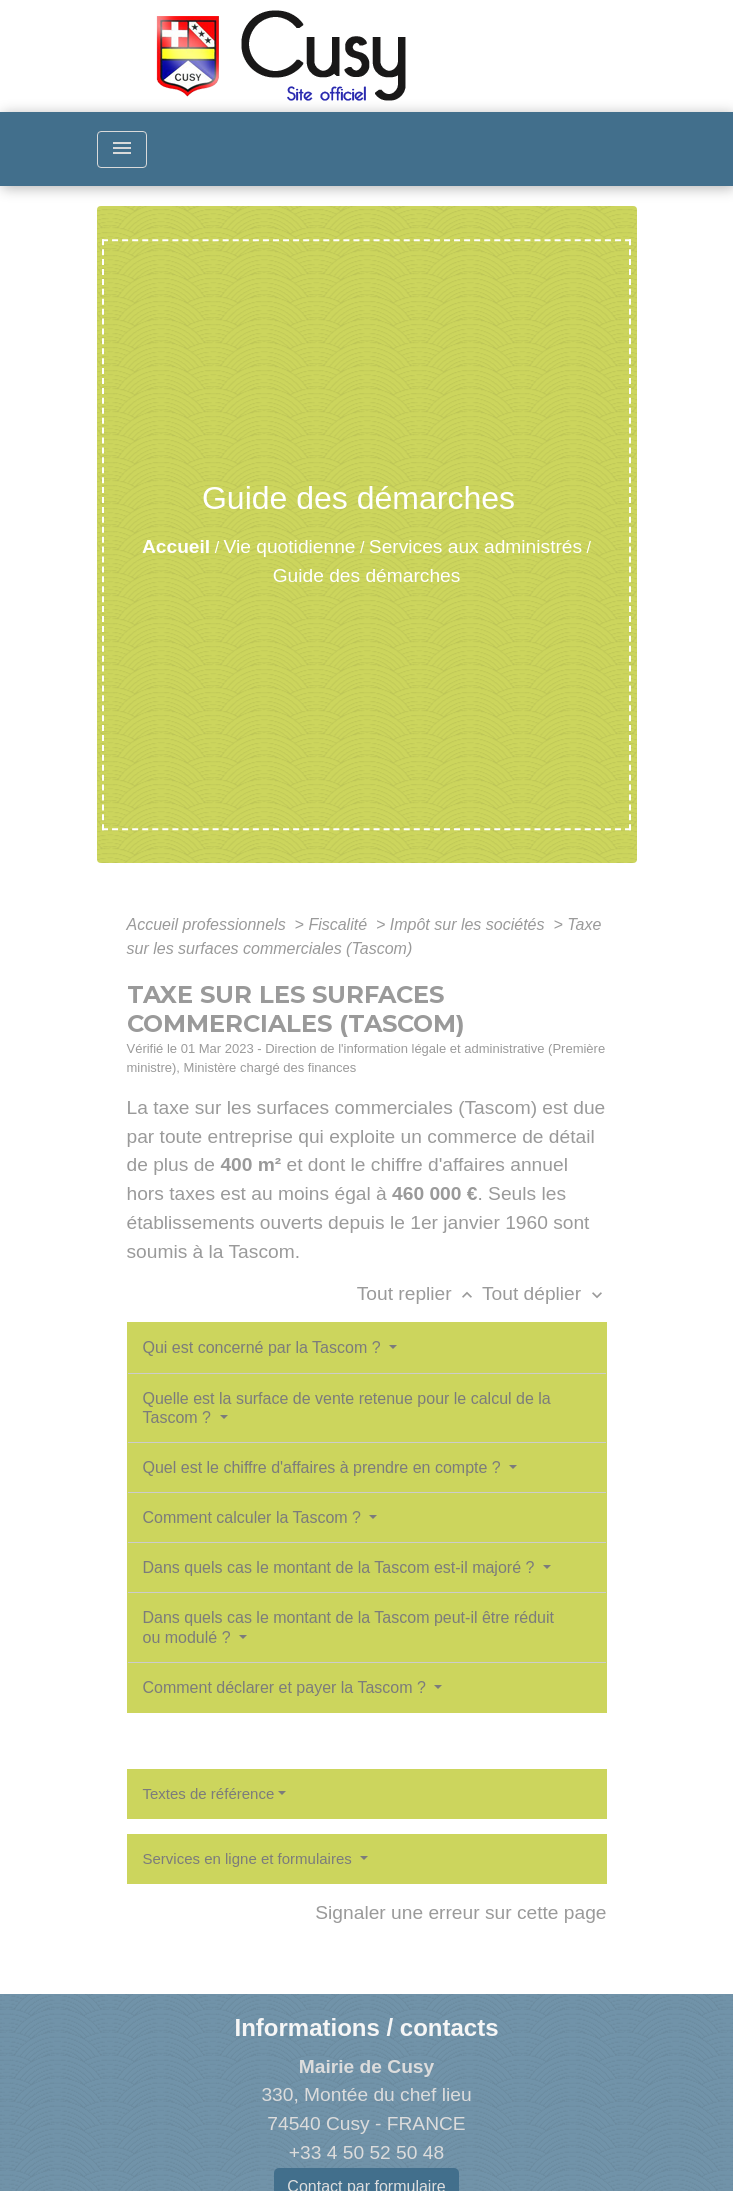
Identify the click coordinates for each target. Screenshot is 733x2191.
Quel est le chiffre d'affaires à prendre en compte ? (324, 1467)
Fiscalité (339, 924)
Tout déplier (544, 1293)
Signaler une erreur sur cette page (460, 1912)
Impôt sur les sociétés (469, 924)
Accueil (176, 546)
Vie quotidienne (290, 546)
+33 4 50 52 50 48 (366, 2152)
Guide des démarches (367, 575)
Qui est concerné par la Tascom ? (264, 1347)
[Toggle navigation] (122, 149)
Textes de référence (209, 1793)
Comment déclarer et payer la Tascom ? (287, 1687)
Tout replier (419, 1293)
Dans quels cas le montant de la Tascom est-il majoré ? (341, 1567)
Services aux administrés (475, 546)
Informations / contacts (366, 2027)
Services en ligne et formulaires (249, 1858)
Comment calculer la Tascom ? (254, 1517)
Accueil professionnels (209, 924)
